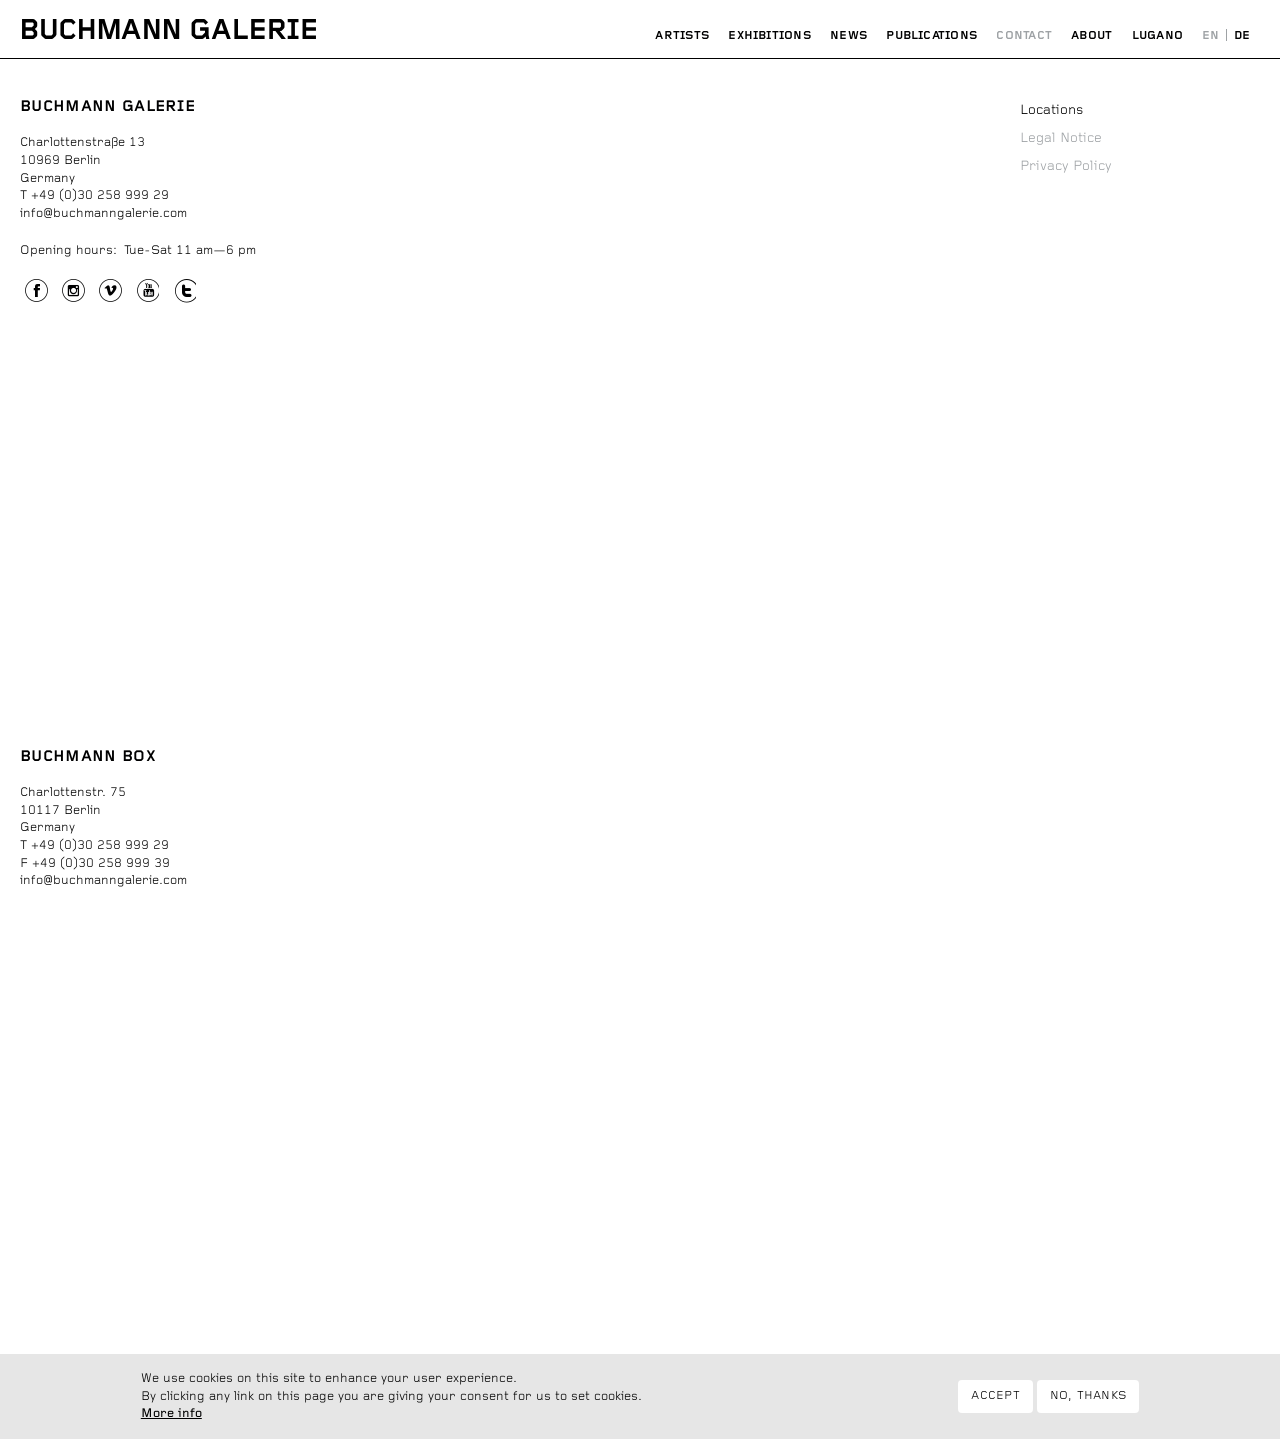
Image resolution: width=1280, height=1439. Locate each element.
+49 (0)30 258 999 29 (100, 195)
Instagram (73, 293)
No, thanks (1088, 1396)
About (1091, 35)
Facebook (36, 293)
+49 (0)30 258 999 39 (101, 863)
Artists (682, 35)
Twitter (185, 293)
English (1211, 36)
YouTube (148, 293)
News (848, 35)
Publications (931, 35)
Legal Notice (1061, 138)
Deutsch (1242, 36)
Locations (1051, 110)
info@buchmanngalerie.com (103, 213)
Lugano (1157, 35)
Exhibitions (769, 35)
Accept (995, 1396)
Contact (1024, 35)
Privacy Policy (1066, 166)
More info (171, 1414)
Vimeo (110, 293)
